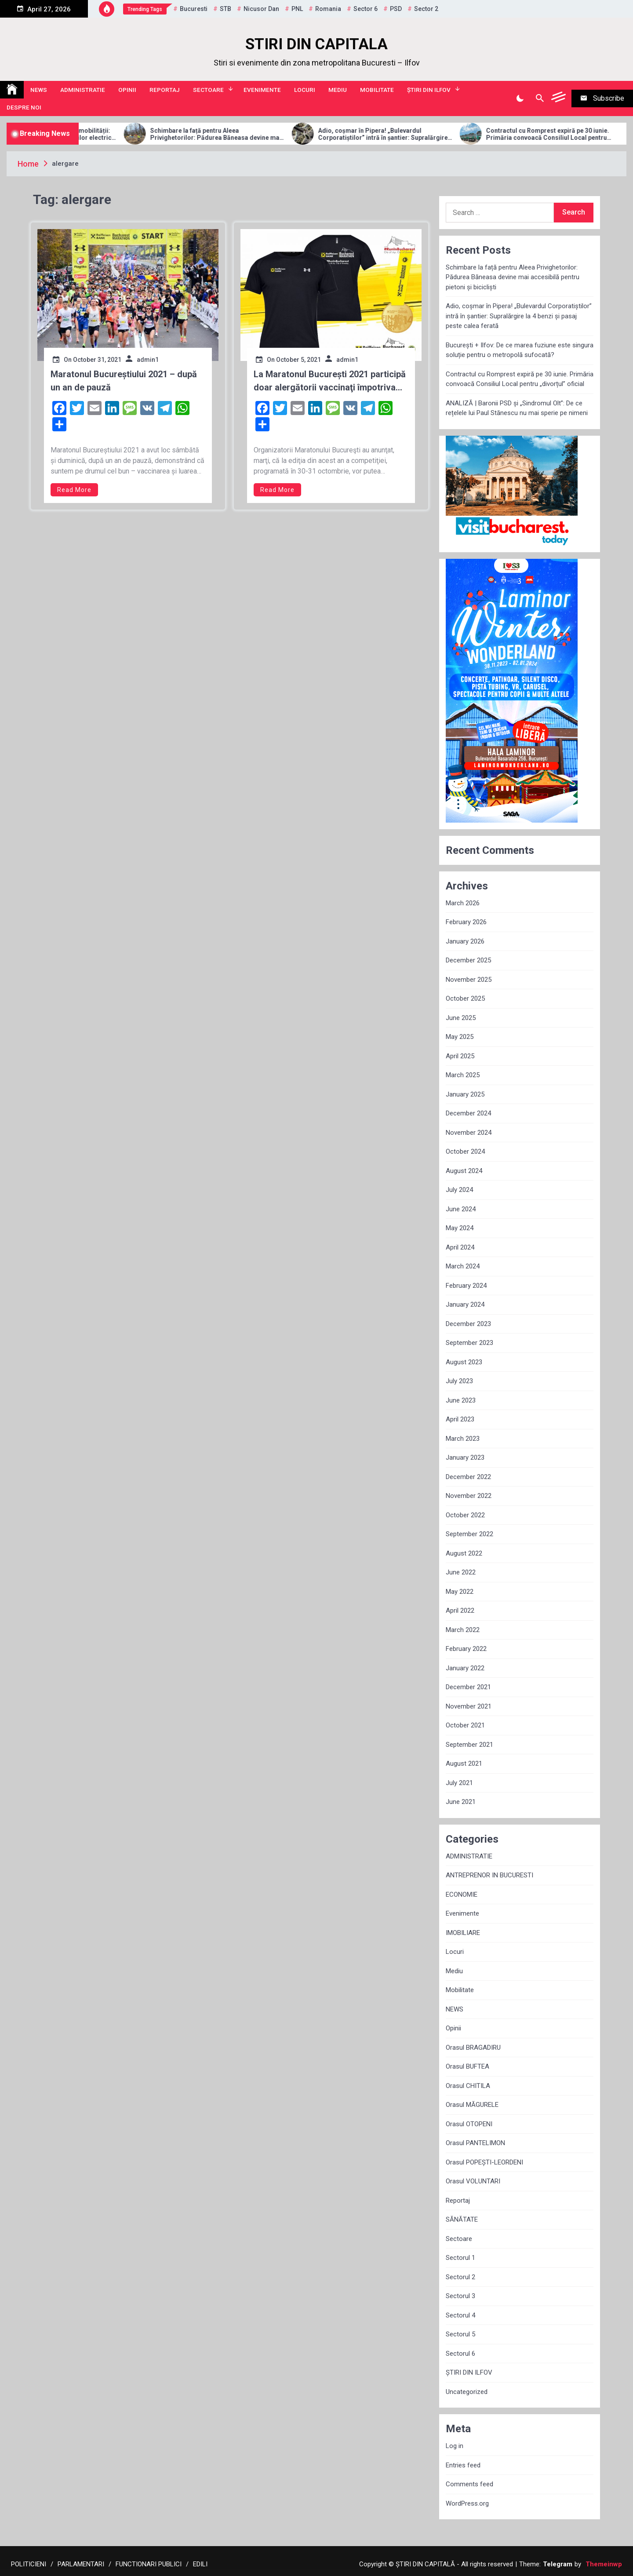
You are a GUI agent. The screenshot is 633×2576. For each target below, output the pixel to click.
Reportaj (164, 89)
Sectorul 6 (460, 2353)
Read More (74, 489)
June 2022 (461, 1572)
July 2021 (459, 1783)
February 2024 (466, 1286)
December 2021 (468, 1687)
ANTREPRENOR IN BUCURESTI (489, 1875)
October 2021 (465, 1725)
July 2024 (459, 1190)
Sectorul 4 (460, 2315)
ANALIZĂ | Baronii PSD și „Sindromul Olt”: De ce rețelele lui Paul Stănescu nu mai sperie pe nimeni (517, 408)
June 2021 (461, 1802)
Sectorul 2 (460, 2277)
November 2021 (468, 1706)
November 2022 (468, 1496)
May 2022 (459, 1592)
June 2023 (461, 1400)
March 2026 (463, 903)
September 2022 (469, 1534)
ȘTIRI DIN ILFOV (429, 89)
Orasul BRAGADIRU (473, 2047)
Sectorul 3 (460, 2296)
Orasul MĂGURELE (472, 2105)
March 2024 (463, 1266)
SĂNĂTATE (462, 2219)
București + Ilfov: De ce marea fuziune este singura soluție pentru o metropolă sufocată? (519, 350)
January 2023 (465, 1457)
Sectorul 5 (460, 2334)
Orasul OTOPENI (469, 2124)
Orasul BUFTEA (467, 2066)
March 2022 (463, 1630)
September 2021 (469, 1745)
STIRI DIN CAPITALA (316, 44)
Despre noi (24, 107)
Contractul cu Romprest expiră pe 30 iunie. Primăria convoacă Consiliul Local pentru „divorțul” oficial (519, 379)
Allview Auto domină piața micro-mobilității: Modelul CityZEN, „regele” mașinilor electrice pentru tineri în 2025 (101, 134)
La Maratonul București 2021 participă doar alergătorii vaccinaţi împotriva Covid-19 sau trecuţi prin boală (330, 381)
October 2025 (465, 998)
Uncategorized (466, 2392)
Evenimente (262, 89)
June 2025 (461, 1018)
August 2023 (464, 1362)
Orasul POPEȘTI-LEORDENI (484, 2162)
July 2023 (459, 1381)
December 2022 (468, 1477)
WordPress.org (467, 2503)
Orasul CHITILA (468, 2086)
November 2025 (468, 980)
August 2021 (464, 1763)
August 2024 (464, 1171)
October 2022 (465, 1515)
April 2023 (460, 1419)
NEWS (38, 89)
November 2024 (468, 1133)
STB (225, 8)
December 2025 (468, 960)
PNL (297, 8)
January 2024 (465, 1304)
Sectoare (208, 89)
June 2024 (461, 1209)
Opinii (127, 89)
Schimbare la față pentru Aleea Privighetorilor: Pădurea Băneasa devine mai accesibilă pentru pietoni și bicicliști (268, 134)
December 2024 (468, 1113)
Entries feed (463, 2465)
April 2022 (460, 1610)
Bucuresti (193, 8)
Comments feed (469, 2484)
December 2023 (468, 1324)
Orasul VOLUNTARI (473, 2181)
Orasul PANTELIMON (475, 2143)
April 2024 (460, 1247)
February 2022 (466, 1649)
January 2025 (465, 1094)
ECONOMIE (461, 1894)
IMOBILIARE (463, 1933)
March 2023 (463, 1439)
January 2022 (465, 1668)
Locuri (304, 89)
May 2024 (459, 1228)
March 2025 (463, 1075)
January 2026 (465, 941)
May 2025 (459, 1037)
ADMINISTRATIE (82, 89)
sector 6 (365, 8)
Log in (454, 2446)
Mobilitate (377, 89)
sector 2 (426, 8)
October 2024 (465, 1151)
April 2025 (460, 1056)
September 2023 (469, 1343)
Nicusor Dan (261, 8)
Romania (328, 8)
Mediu (337, 89)
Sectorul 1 (460, 2258)
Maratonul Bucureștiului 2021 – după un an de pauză (124, 381)
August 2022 (464, 1553)
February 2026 (466, 922)
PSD (396, 8)
